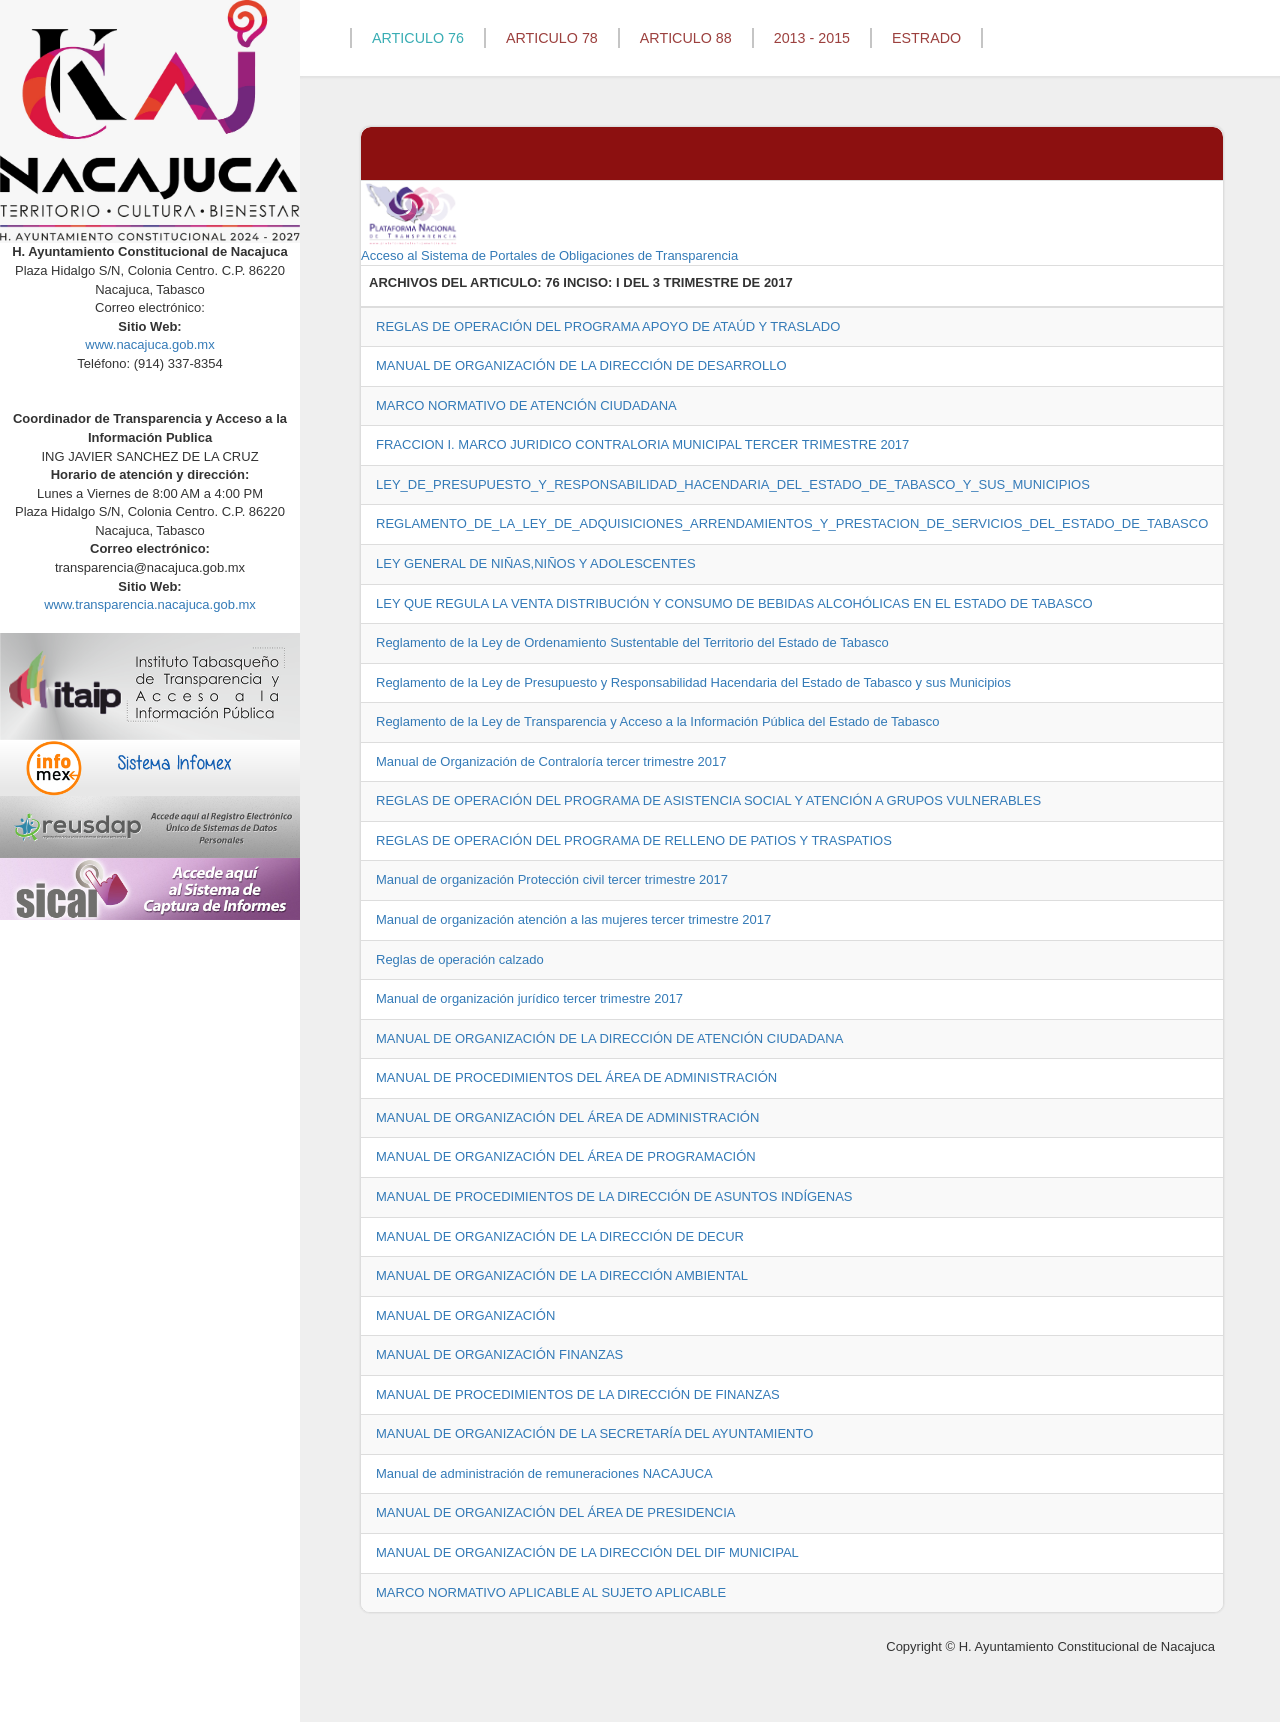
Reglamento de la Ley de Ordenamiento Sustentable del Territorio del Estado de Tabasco (632, 642)
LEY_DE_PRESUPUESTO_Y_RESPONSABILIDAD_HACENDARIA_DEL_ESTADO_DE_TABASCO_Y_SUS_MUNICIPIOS (733, 484)
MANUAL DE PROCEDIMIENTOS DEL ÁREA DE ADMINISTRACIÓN (576, 1077)
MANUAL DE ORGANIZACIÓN (465, 1315)
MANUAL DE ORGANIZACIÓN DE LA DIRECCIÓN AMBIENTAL (562, 1275)
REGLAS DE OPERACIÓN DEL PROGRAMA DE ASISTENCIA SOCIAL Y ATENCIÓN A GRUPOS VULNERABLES (708, 800)
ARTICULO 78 (552, 38)
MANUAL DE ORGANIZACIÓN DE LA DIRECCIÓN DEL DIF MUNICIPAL (587, 1552)
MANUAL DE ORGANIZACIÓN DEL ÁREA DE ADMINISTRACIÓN (567, 1117)
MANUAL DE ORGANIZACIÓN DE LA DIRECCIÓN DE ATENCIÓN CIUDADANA (609, 1038)
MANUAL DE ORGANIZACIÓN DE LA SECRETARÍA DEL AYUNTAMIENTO (594, 1433)
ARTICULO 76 (418, 38)
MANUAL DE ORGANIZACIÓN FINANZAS (499, 1354)
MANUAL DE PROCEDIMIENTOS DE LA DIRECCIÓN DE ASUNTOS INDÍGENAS (614, 1196)
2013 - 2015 (812, 38)
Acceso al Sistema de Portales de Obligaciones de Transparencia (549, 222)
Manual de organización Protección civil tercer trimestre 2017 (552, 879)
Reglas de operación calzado (460, 959)
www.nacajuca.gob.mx (149, 344)
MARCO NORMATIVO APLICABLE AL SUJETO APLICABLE (551, 1592)
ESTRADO (926, 38)
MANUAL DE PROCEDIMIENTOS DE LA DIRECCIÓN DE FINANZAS (578, 1394)
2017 (778, 282)
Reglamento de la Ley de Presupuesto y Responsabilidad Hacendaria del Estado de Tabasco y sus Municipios (693, 682)
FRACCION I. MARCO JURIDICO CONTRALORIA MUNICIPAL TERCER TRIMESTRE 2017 (642, 444)
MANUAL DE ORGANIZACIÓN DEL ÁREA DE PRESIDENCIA (556, 1512)
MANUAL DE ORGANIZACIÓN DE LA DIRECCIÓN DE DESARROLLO (581, 365)
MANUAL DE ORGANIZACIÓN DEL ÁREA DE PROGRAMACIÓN (566, 1156)
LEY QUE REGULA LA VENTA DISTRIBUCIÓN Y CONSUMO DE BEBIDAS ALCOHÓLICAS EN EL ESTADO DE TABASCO (734, 603)
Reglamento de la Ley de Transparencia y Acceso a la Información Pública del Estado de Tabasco (657, 721)
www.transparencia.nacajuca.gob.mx (150, 604)
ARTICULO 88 (686, 38)
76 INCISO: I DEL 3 (602, 282)
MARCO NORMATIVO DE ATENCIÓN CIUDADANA (526, 405)
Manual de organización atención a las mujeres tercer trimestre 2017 (573, 919)
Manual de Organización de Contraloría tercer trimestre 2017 (551, 761)
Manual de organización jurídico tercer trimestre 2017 (529, 998)
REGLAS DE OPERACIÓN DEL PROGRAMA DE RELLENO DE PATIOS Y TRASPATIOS (634, 840)
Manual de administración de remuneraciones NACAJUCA (544, 1473)
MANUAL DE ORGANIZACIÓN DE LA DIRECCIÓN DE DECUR (560, 1236)
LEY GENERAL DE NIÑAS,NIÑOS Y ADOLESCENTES (536, 563)
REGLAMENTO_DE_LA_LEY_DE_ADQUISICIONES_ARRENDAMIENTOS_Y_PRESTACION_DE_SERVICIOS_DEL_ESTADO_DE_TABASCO (792, 523)
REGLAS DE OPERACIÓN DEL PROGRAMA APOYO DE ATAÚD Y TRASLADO (608, 326)
